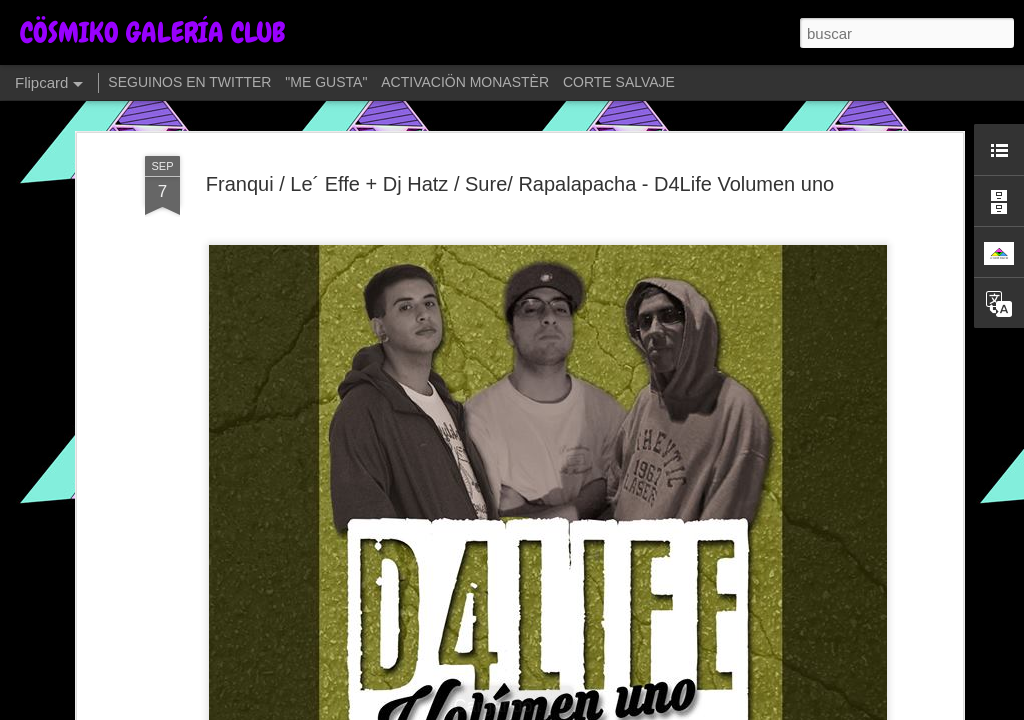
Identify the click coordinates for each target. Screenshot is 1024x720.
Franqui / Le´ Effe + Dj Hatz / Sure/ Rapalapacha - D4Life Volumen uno (520, 184)
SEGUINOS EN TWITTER (189, 82)
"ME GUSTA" (326, 82)
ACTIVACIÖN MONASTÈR (465, 82)
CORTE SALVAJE (619, 82)
